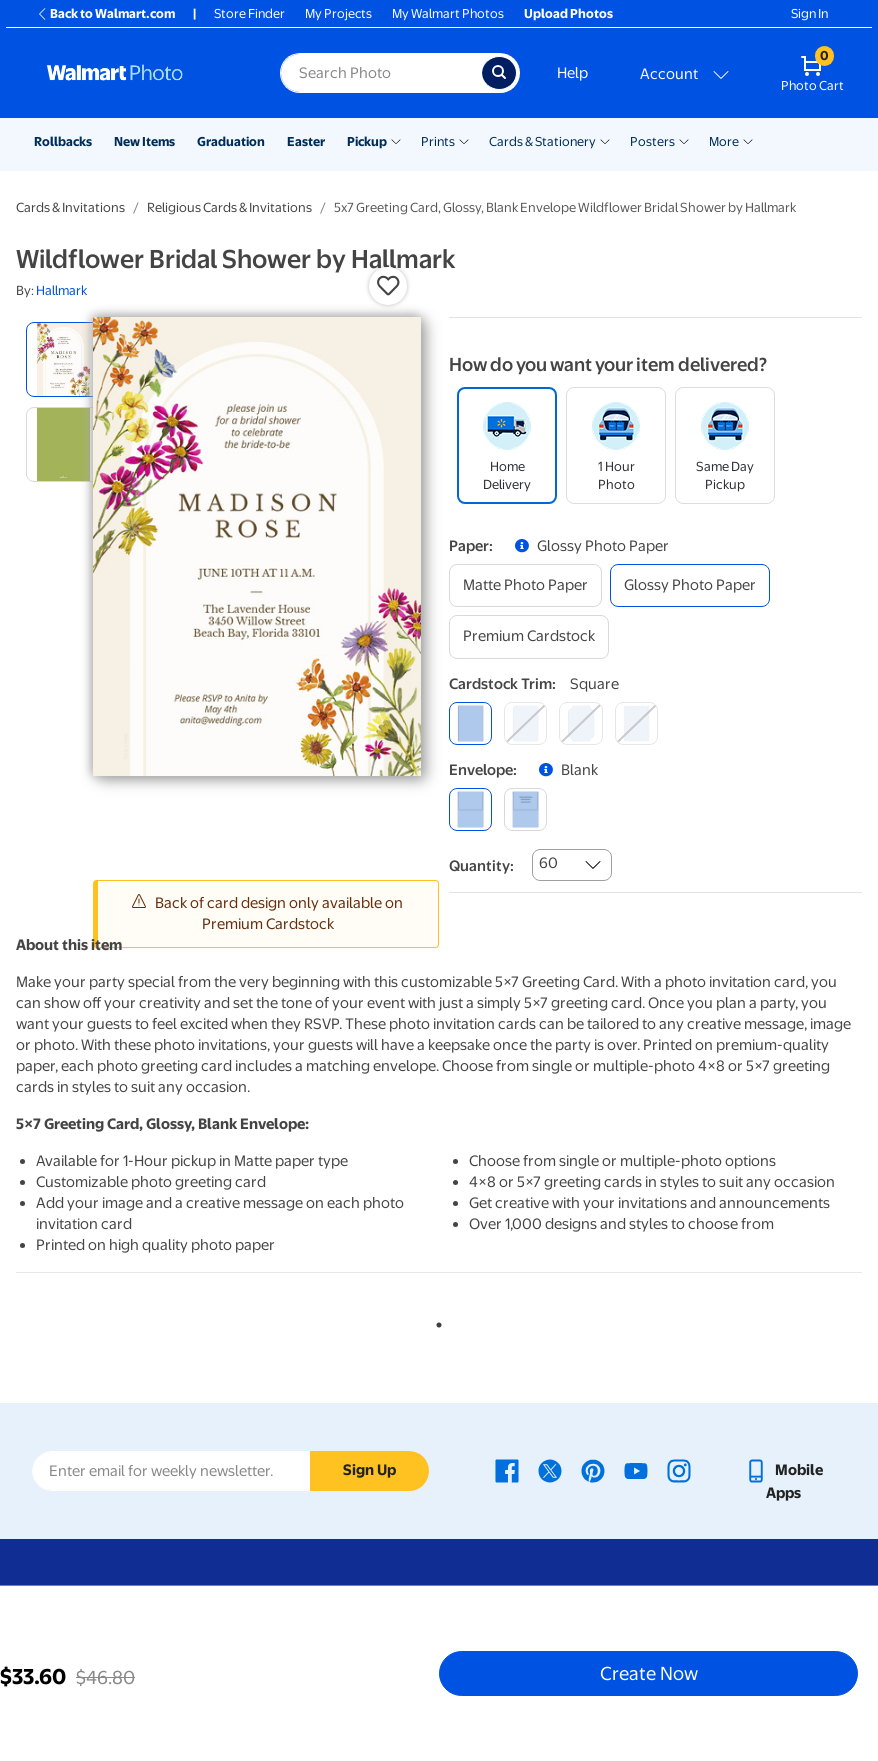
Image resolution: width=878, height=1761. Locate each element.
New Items (144, 141)
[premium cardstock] (529, 636)
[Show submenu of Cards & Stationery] (605, 140)
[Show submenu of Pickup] (396, 140)
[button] (388, 286)
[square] (470, 723)
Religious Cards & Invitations (229, 207)
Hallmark (61, 290)
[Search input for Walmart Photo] (381, 73)
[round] (525, 723)
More (724, 141)
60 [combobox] (548, 863)
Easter (306, 141)
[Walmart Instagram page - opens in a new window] (679, 1470)
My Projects (338, 13)
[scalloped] (636, 723)
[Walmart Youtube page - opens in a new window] (636, 1470)
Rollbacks (63, 141)
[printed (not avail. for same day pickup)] (525, 809)
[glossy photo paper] (690, 585)
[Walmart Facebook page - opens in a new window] (507, 1470)
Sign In (809, 13)
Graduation (231, 141)
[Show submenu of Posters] (684, 140)
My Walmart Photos (448, 13)
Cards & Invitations (70, 207)
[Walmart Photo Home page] (142, 73)
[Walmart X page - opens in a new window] (550, 1470)
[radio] (63, 359)
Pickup (367, 141)
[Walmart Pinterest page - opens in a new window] (593, 1470)
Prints (438, 141)
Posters (652, 141)
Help (572, 73)
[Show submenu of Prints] (464, 140)
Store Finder (249, 13)
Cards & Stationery (542, 141)
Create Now (649, 1673)
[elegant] (580, 723)
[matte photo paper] (525, 585)
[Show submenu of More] (748, 140)
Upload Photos (568, 13)
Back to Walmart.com (105, 13)
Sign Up (369, 1470)
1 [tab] (435, 1321)
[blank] (470, 809)
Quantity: (481, 866)
